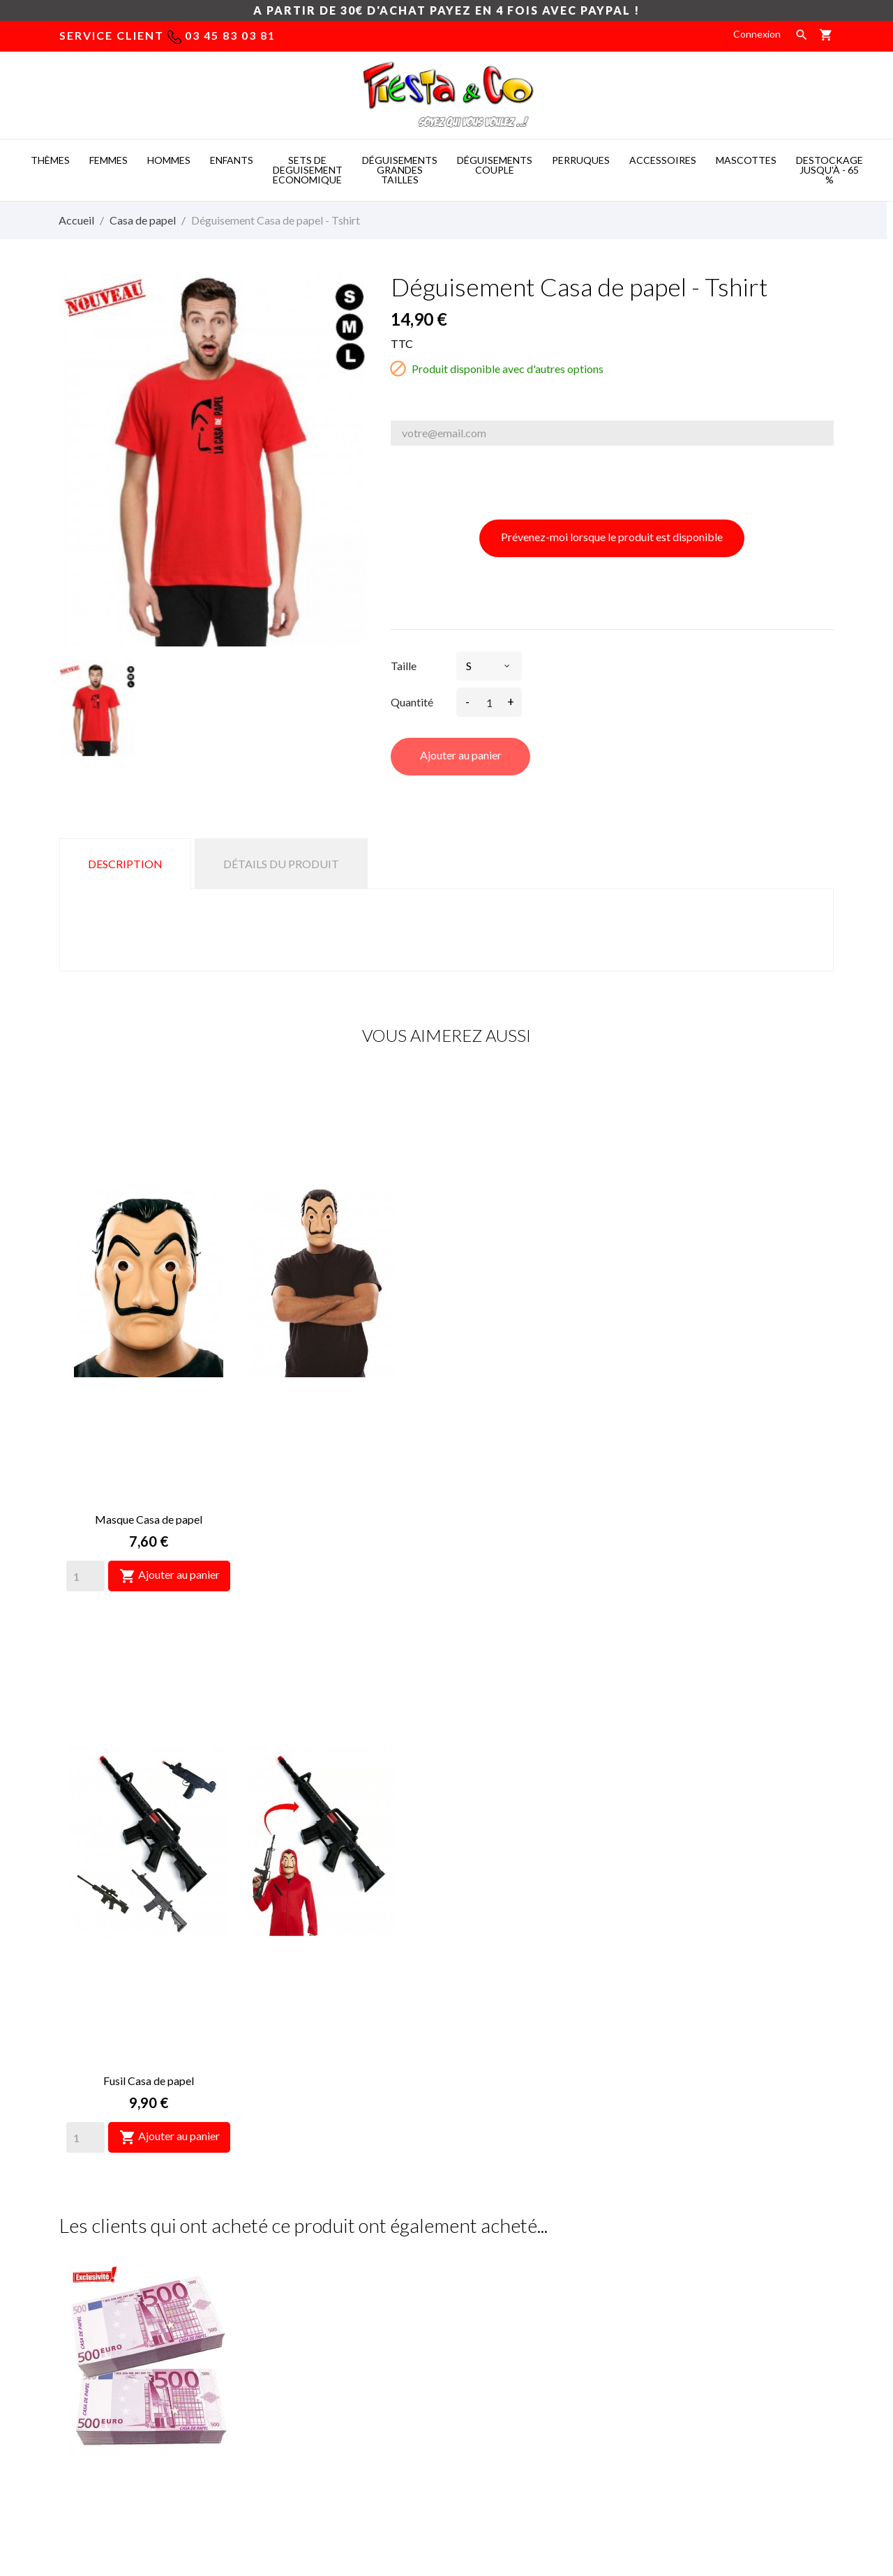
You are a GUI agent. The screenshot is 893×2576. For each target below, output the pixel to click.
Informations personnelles (713, 2278)
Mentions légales (494, 2299)
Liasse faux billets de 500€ (148, 1723)
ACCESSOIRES (662, 160)
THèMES (50, 160)
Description (125, 863)
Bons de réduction (696, 2382)
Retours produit (691, 2299)
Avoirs (669, 2341)
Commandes (683, 2320)
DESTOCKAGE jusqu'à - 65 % (829, 169)
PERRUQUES (581, 160)
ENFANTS (231, 160)
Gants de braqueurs (347, 2075)
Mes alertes (681, 2403)
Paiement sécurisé (497, 2320)
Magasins (477, 2382)
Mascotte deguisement (621, 2489)
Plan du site (482, 2361)
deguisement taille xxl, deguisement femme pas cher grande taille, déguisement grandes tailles (336, 2296)
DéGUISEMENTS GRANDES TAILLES (399, 169)
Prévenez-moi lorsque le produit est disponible (612, 536)
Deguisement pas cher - (493, 2489)
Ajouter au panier (461, 755)
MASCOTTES (746, 160)
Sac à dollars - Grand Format (744, 1723)
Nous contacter (491, 2341)
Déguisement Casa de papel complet (745, 2075)
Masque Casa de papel (148, 1310)
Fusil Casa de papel (347, 1310)
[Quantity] (85, 1366)
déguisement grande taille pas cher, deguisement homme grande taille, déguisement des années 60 (335, 2355)
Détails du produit (281, 863)
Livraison (476, 2278)
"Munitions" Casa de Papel (148, 2075)
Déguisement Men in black (546, 1723)
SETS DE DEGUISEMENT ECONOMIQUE (308, 169)
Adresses (677, 2361)
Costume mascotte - (371, 2489)
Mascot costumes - (261, 2489)
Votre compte (704, 2241)
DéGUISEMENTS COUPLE (494, 165)
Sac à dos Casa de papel (546, 2075)
